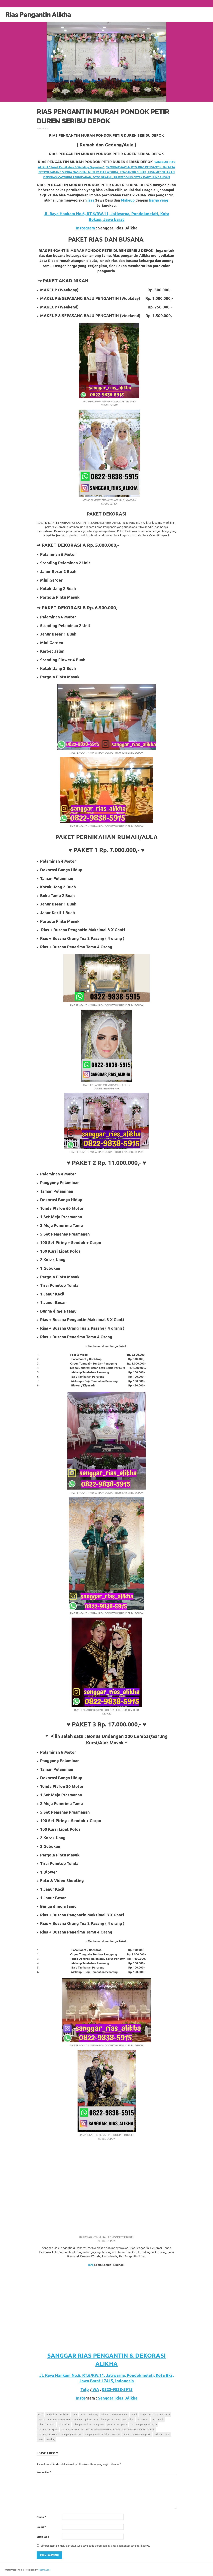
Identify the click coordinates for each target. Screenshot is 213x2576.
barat (74, 2414)
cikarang (93, 2414)
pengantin (99, 2424)
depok (134, 2414)
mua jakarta (143, 2419)
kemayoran (107, 2419)
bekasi (83, 2414)
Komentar (44, 2472)
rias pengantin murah (72, 2429)
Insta (80, 2398)
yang (164, 200)
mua (117, 2419)
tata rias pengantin (141, 2434)
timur (167, 2434)
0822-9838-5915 (117, 2389)
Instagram (85, 227)
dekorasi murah (120, 2414)
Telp (85, 2389)
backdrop (64, 2414)
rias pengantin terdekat (97, 2434)
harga (154, 200)
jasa (91, 200)
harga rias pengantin (159, 2414)
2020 (40, 2414)
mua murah (157, 2419)
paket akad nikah (46, 2424)
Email (41, 2527)
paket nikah (64, 2424)
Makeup (127, 200)
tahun (126, 2434)
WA (95, 2389)
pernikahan (113, 2424)
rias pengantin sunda (48, 2434)
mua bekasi (128, 2419)
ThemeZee (43, 2569)
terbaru (158, 2434)
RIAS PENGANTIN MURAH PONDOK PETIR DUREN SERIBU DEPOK (120, 2429)
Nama (41, 2517)
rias (131, 2424)
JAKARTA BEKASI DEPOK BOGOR (65, 2419)
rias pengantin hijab (146, 2424)
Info (91, 2265)
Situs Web (43, 2536)
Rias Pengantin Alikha (38, 14)
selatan (116, 2434)
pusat (124, 2424)
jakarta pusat (92, 2419)
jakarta (41, 2419)
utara (40, 2439)
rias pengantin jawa (48, 2429)
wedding (50, 2439)
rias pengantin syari (72, 2434)
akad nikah (51, 2414)
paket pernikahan (82, 2424)
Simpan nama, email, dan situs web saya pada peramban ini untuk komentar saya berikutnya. (95, 2545)
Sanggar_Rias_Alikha (117, 2398)
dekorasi (105, 2414)
